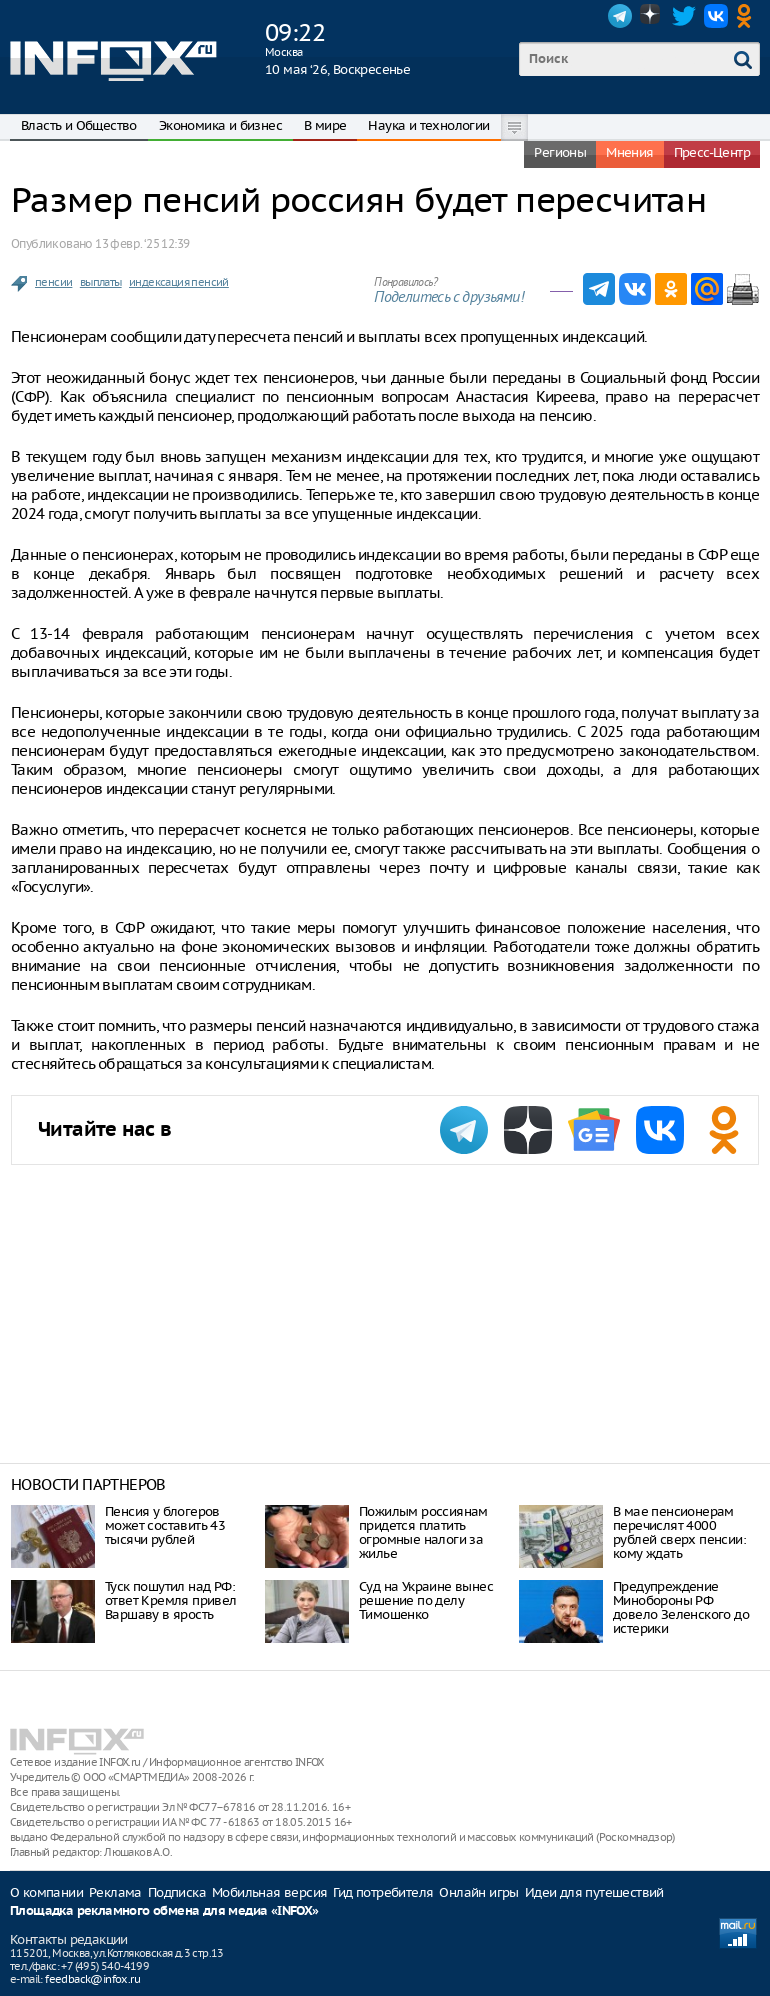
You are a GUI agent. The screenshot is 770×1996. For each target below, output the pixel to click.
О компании (46, 1892)
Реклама (115, 1892)
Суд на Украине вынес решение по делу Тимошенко (426, 1600)
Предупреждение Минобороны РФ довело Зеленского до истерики (681, 1607)
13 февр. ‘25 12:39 (142, 243)
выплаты (101, 282)
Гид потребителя (383, 1892)
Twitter (684, 16)
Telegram (620, 16)
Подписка (177, 1892)
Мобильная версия (269, 1892)
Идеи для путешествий (594, 1892)
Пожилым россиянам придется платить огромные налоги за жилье (423, 1532)
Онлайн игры (478, 1892)
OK (748, 16)
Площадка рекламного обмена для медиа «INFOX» (164, 1911)
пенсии (53, 282)
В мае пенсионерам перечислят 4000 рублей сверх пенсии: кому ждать (679, 1532)
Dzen (652, 16)
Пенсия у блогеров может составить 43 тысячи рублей (165, 1525)
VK (716, 16)
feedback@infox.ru (92, 1979)
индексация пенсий (179, 282)
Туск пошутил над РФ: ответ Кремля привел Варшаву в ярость (171, 1600)
